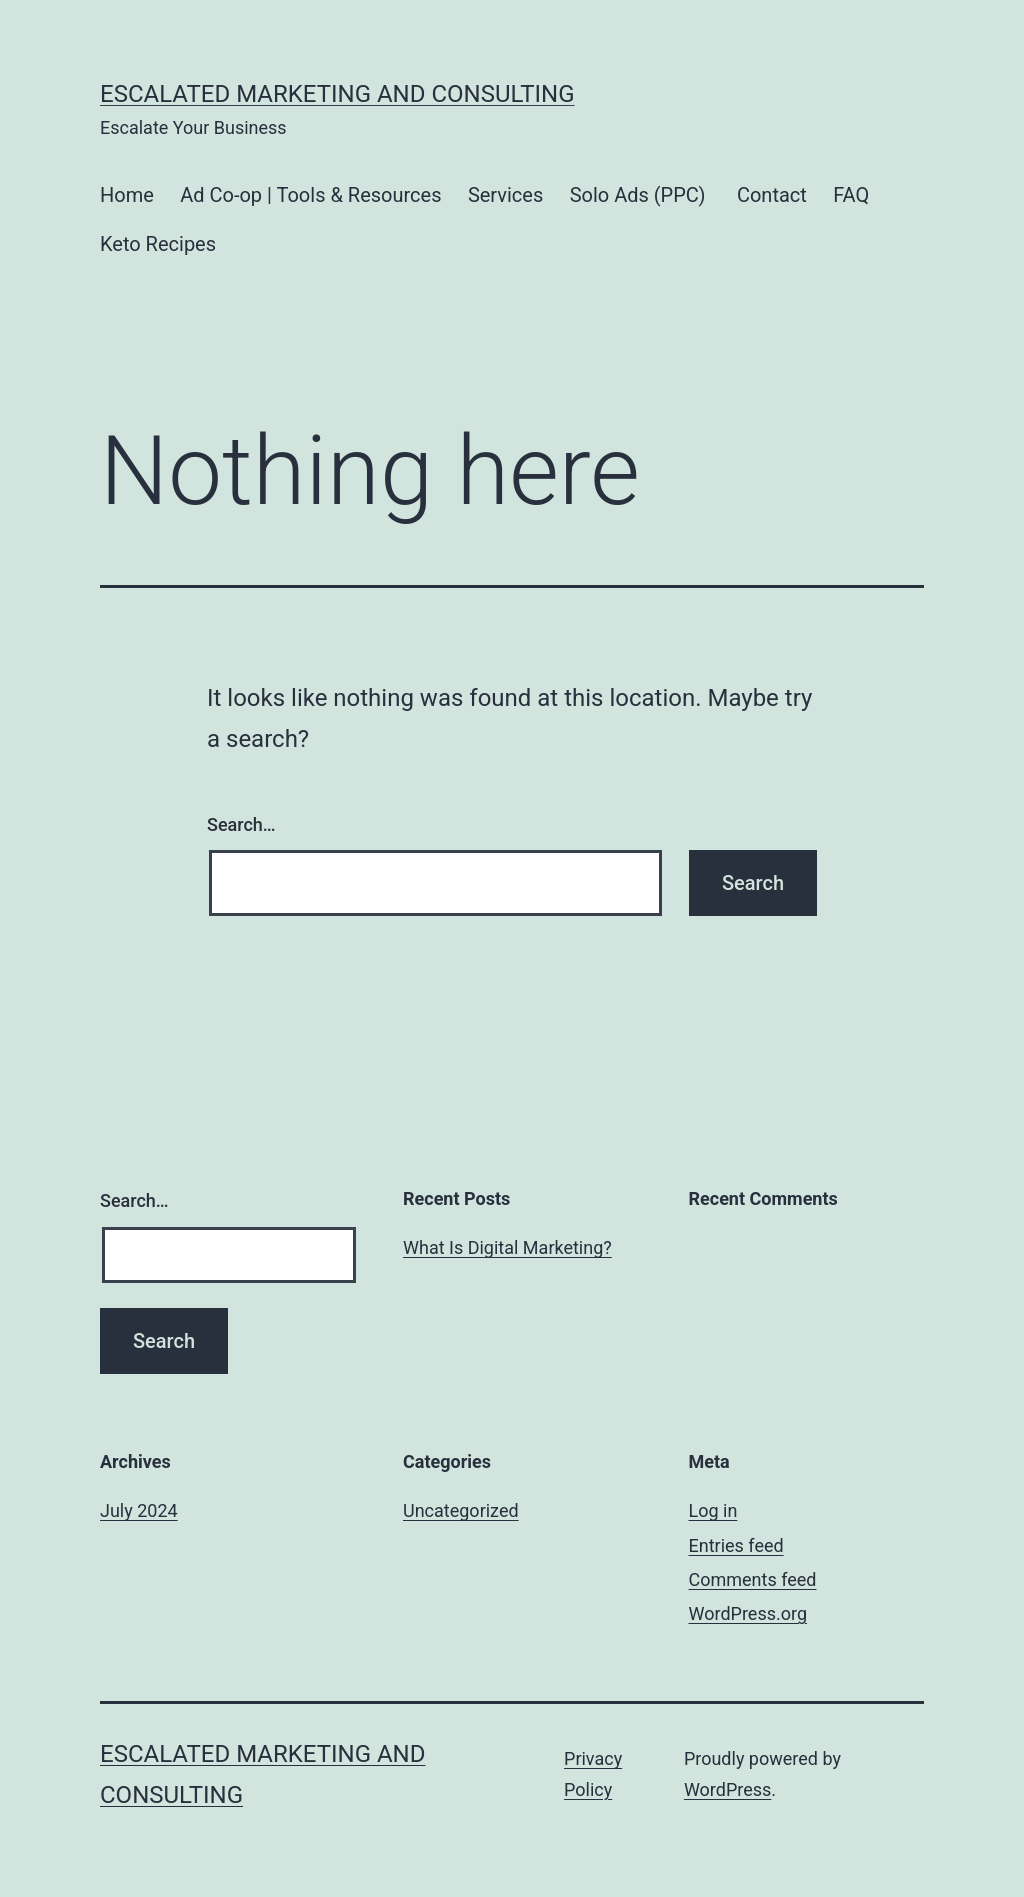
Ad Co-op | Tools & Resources (310, 195)
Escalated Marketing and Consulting (337, 94)
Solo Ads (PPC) (640, 195)
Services (505, 195)
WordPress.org (748, 1613)
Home (127, 195)
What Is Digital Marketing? (507, 1247)
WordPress (727, 1789)
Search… (241, 824)
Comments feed (753, 1579)
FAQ (851, 195)
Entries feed (736, 1545)
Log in (713, 1510)
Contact (772, 195)
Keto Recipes (158, 244)
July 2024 (139, 1510)
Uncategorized (461, 1510)
